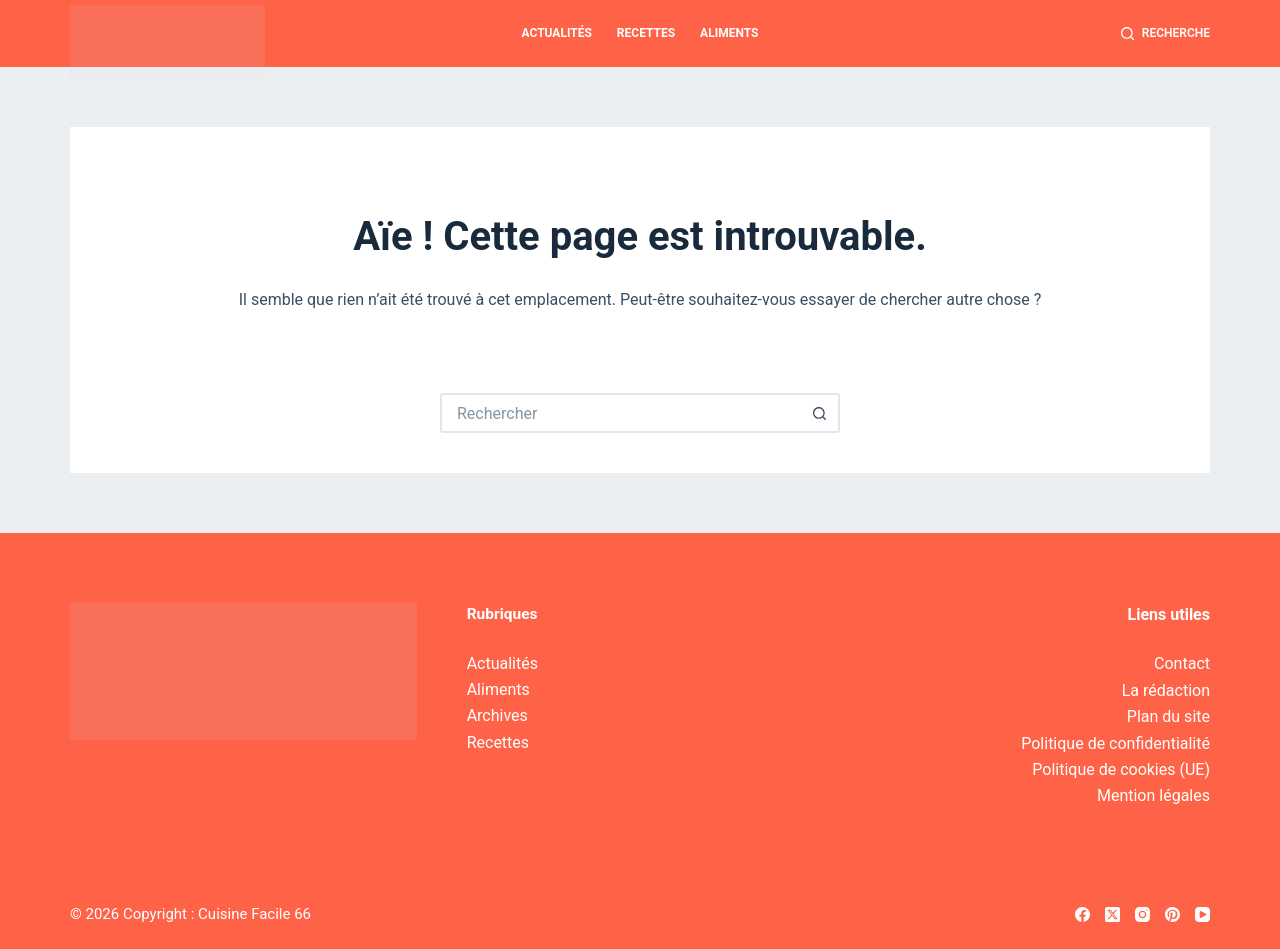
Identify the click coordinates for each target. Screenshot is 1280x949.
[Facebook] (1082, 914)
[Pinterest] (1172, 914)
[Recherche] (1165, 34)
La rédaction (1166, 690)
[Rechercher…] (620, 413)
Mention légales (1153, 795)
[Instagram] (1142, 914)
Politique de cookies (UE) (1121, 769)
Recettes (646, 33)
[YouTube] (1202, 914)
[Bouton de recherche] (820, 413)
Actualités (557, 33)
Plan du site (1168, 716)
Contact (1182, 663)
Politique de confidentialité (1115, 743)
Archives (497, 715)
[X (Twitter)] (1112, 914)
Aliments (729, 33)
